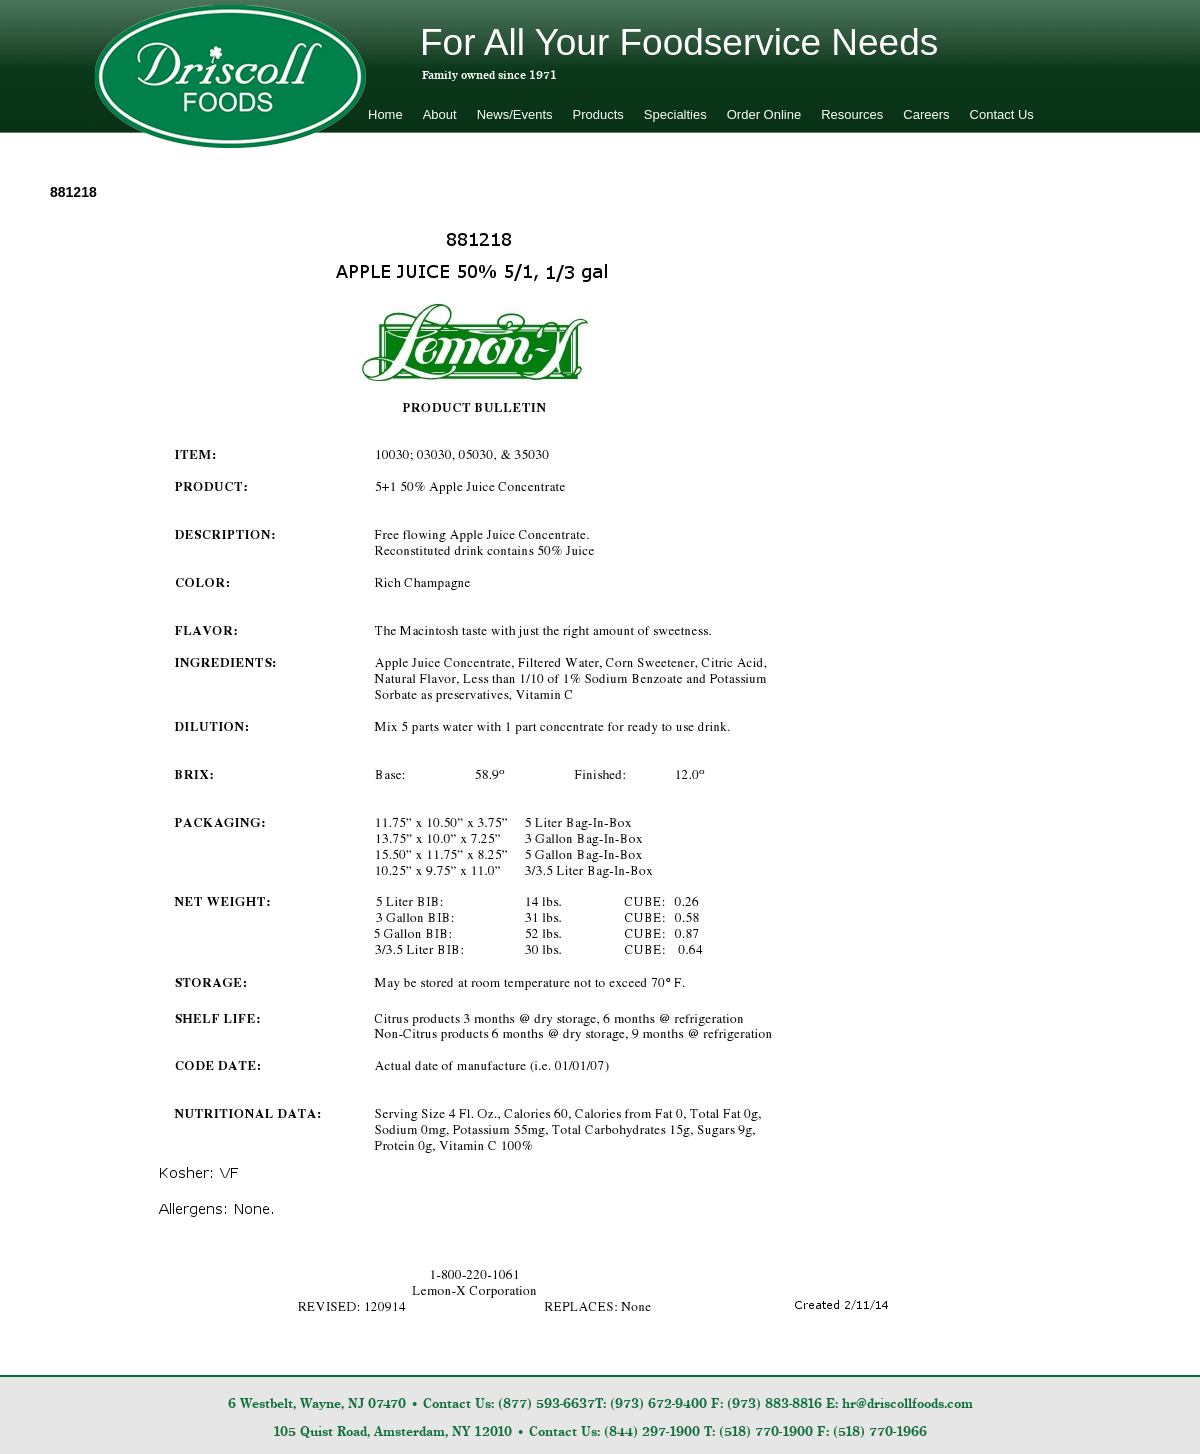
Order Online (764, 114)
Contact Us (1002, 114)
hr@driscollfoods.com (907, 1403)
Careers (926, 114)
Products (598, 114)
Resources (852, 114)
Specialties (675, 114)
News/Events (515, 114)
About (440, 114)
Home (385, 114)
